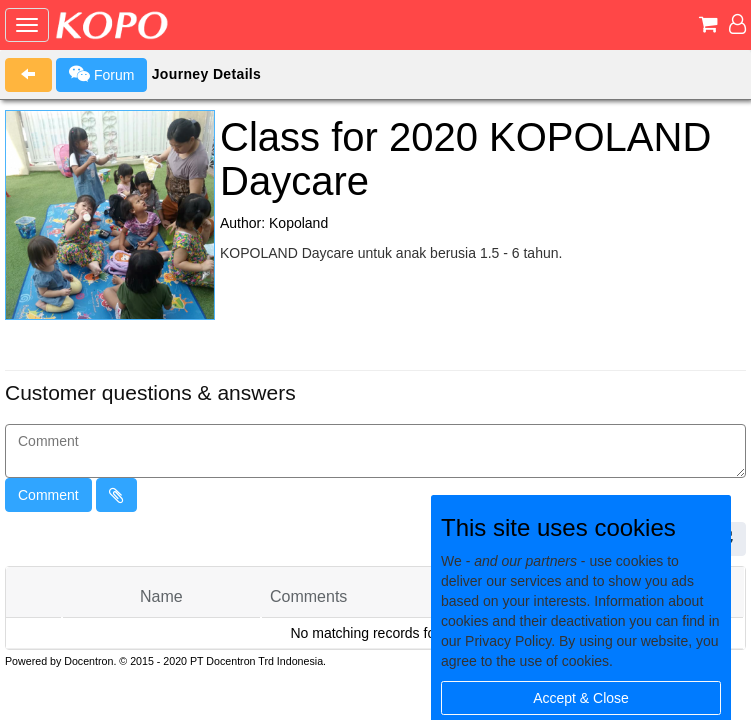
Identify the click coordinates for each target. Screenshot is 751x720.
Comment (48, 495)
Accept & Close (581, 698)
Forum (101, 74)
